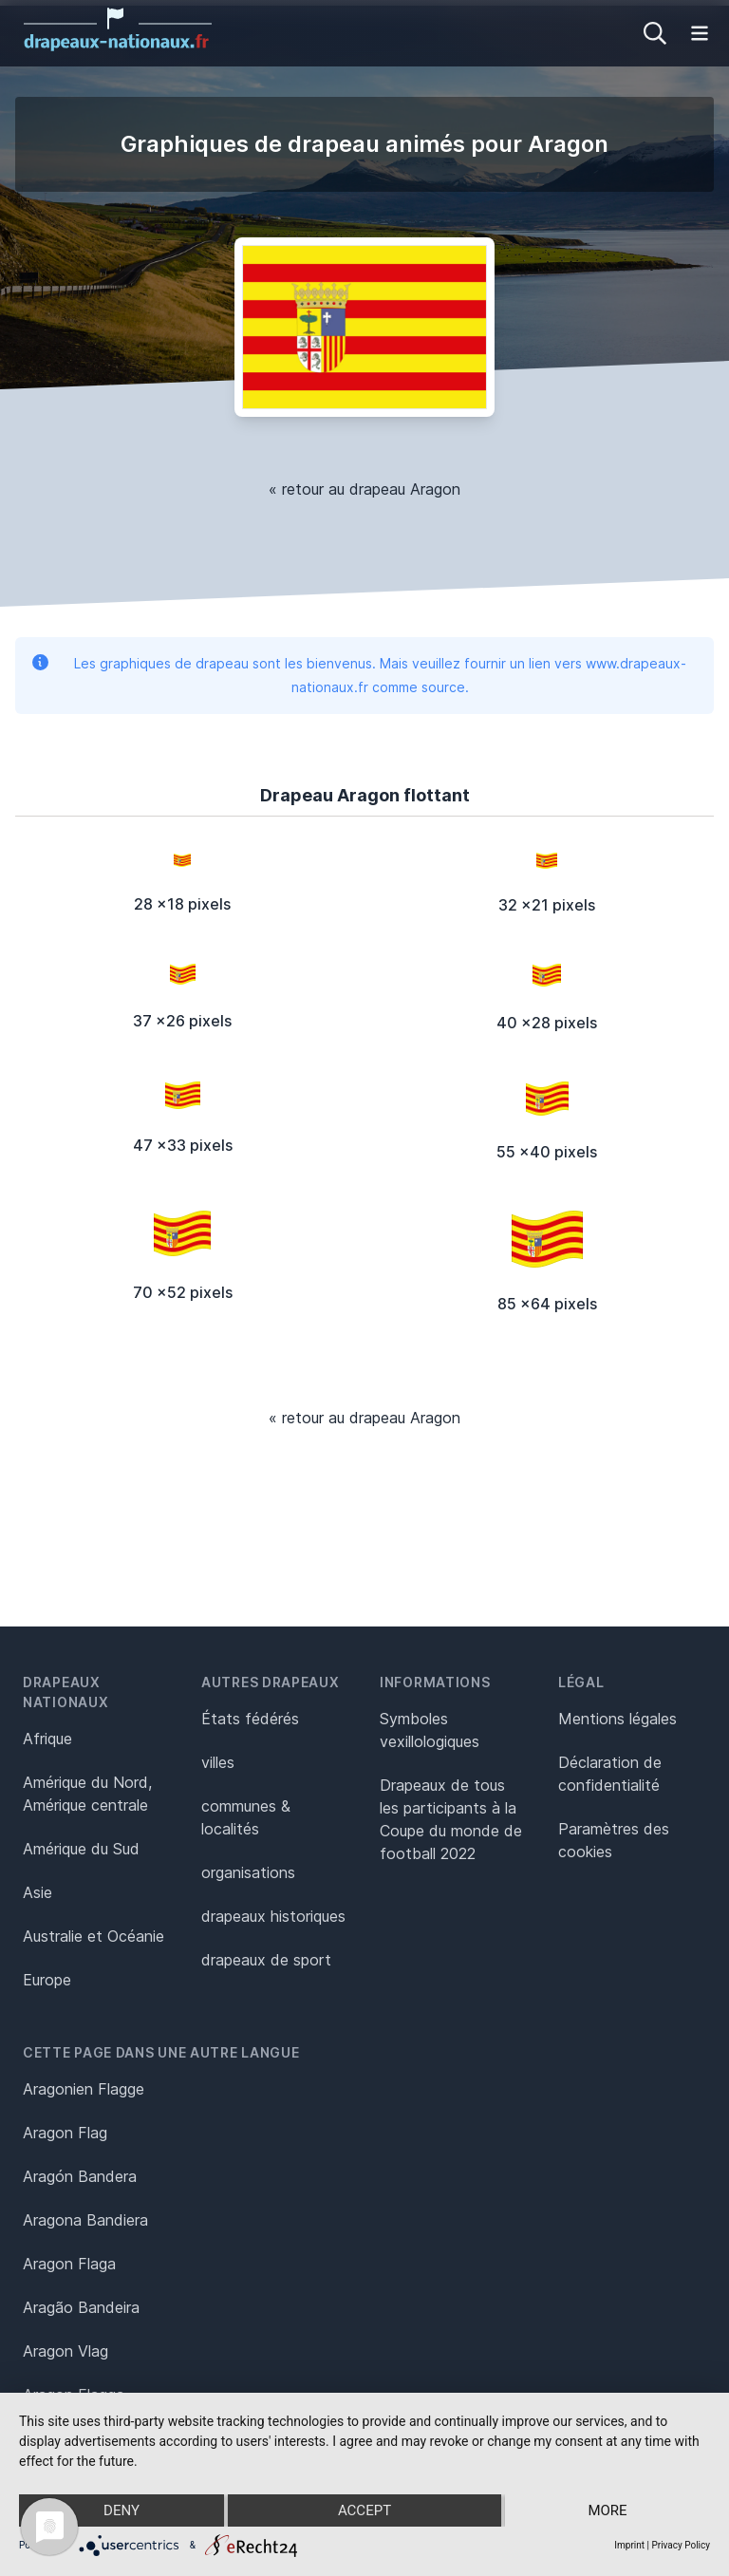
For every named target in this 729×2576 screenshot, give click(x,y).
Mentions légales (617, 1718)
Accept (364, 2510)
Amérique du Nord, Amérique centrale (87, 1793)
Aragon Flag (65, 2132)
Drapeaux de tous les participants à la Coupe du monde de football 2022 (451, 1819)
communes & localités (245, 1817)
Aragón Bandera (80, 2176)
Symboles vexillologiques (429, 1730)
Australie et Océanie (93, 1936)
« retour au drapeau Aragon (364, 488)
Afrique (47, 1738)
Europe (47, 1979)
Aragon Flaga (69, 2263)
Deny (121, 2510)
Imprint (629, 2545)
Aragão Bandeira (81, 2307)
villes (217, 1762)
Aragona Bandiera (85, 2219)
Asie (37, 1892)
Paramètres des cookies (613, 1840)
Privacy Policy (680, 2545)
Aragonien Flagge (83, 2088)
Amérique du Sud (81, 1848)
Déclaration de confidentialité (610, 1774)
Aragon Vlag (65, 2350)
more (607, 2510)
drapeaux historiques (273, 1916)
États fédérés (250, 1718)
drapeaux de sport (266, 1959)
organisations (248, 1872)
